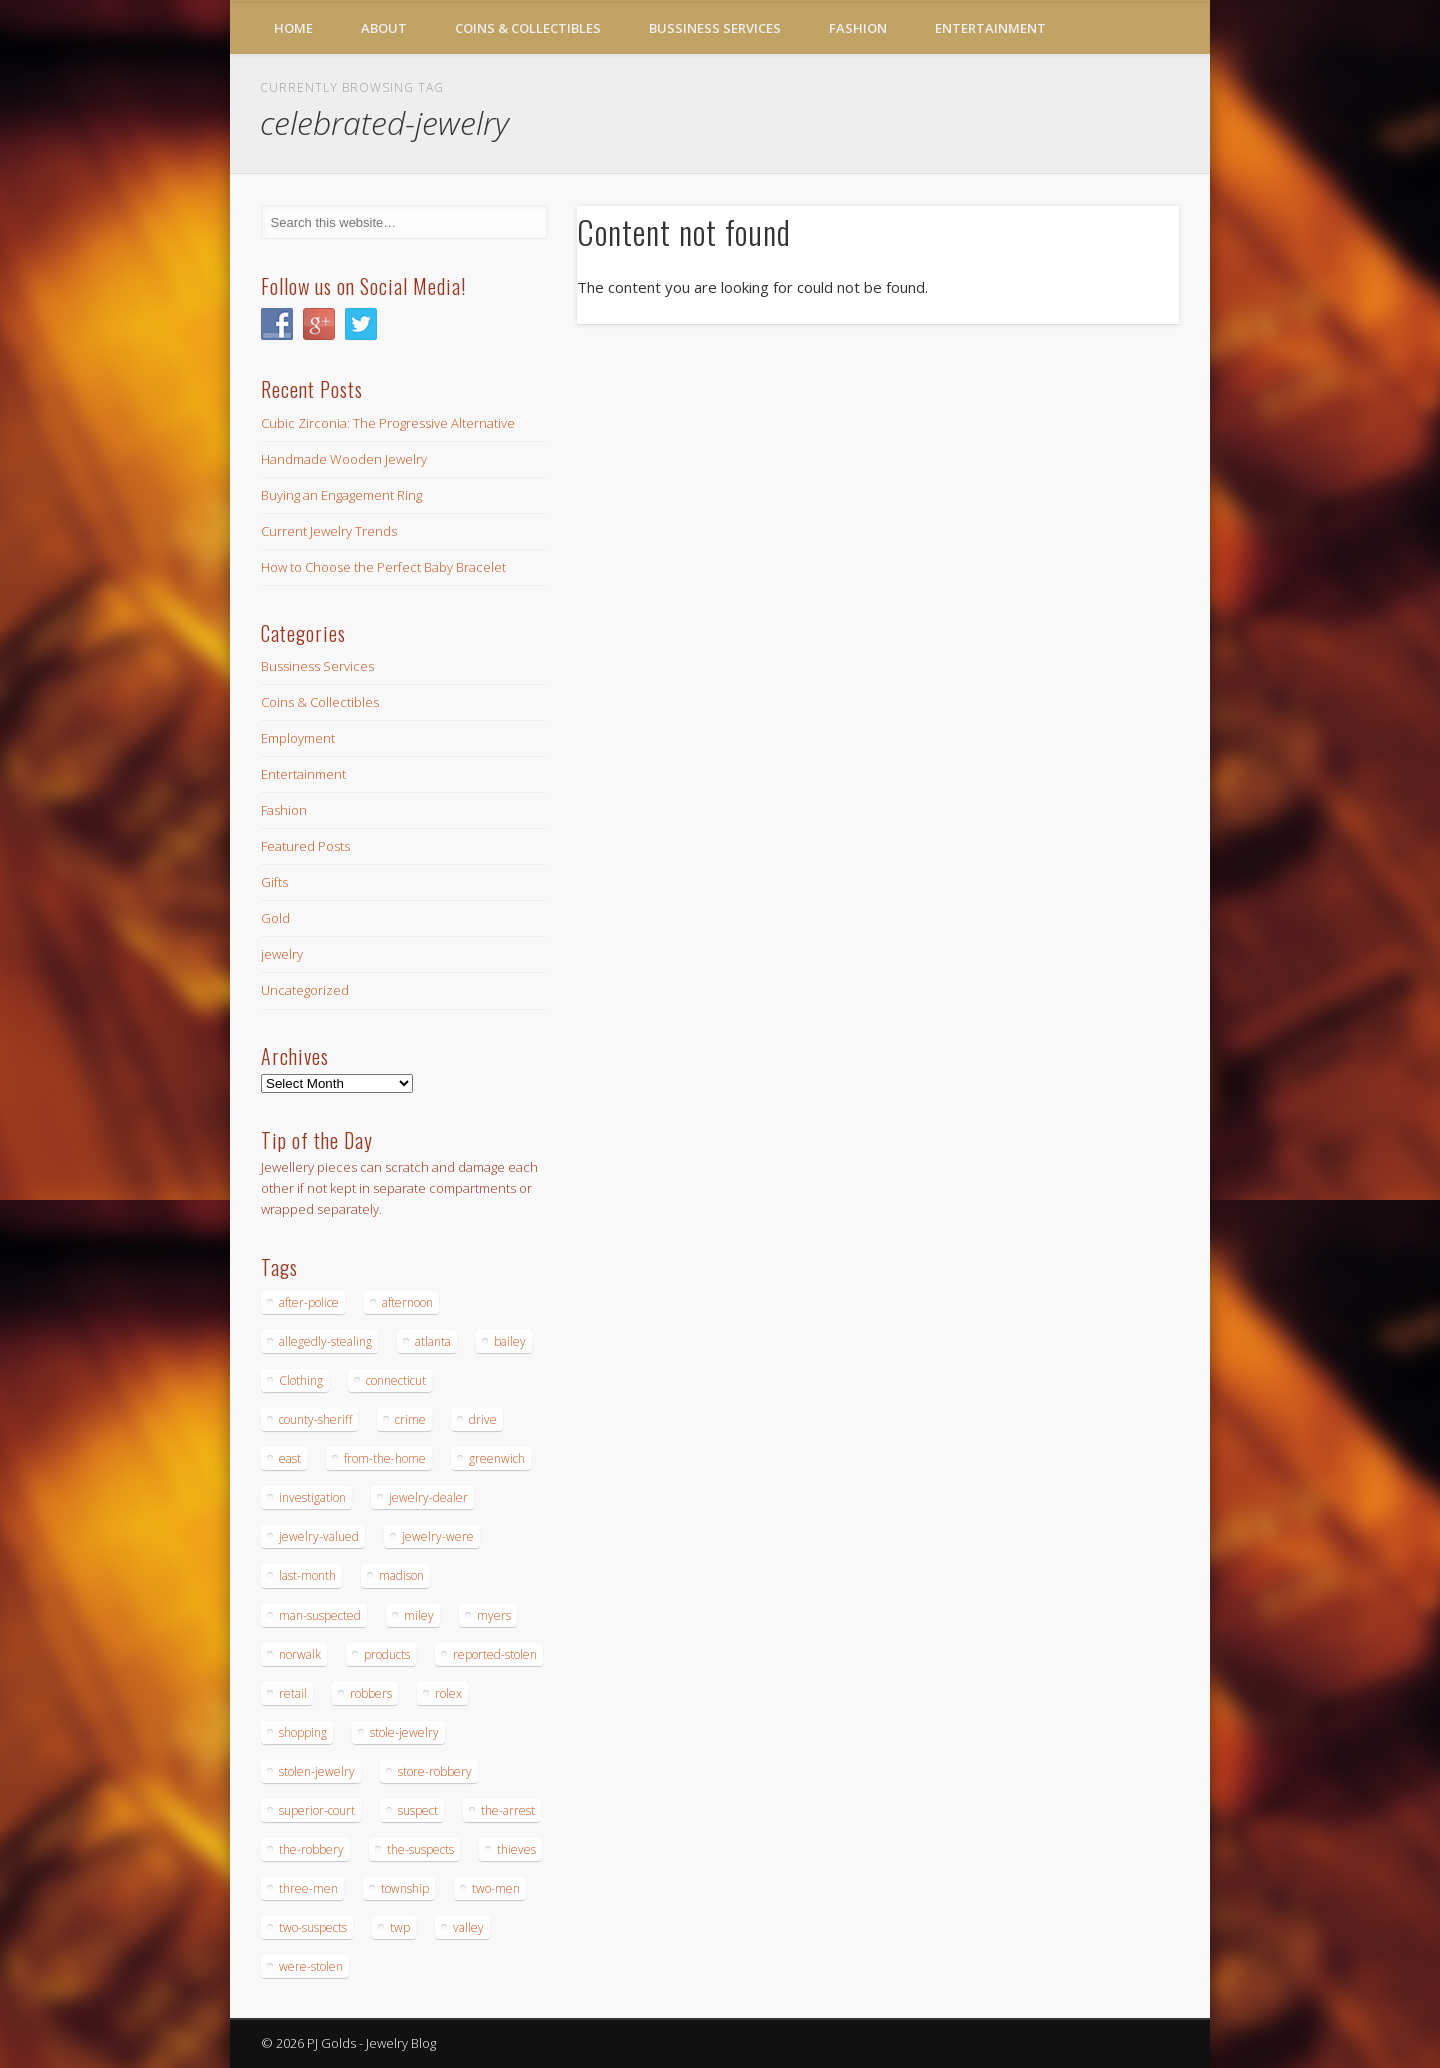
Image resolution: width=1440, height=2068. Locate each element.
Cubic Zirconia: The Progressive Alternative (388, 423)
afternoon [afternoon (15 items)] (407, 1302)
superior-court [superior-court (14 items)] (317, 1810)
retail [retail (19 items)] (293, 1693)
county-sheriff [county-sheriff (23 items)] (315, 1419)
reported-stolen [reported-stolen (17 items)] (495, 1654)
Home (293, 28)
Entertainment (990, 28)
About (384, 28)
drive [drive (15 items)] (483, 1419)
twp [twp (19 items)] (400, 1927)
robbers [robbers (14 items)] (371, 1693)
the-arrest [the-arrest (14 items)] (508, 1810)
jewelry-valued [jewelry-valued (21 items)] (319, 1536)
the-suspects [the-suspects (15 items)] (420, 1849)
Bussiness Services (715, 28)
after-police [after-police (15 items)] (309, 1302)
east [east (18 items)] (290, 1458)
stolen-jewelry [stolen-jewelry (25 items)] (317, 1771)
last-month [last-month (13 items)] (307, 1575)
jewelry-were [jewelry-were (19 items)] (438, 1536)
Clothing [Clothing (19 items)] (301, 1380)
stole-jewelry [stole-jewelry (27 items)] (404, 1732)
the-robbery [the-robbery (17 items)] (311, 1849)
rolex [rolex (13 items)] (448, 1693)
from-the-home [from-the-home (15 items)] (385, 1458)
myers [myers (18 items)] (494, 1615)
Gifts (274, 882)
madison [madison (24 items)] (401, 1575)
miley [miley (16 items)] (419, 1615)
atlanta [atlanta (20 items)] (433, 1341)
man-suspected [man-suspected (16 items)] (320, 1615)
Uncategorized (305, 990)
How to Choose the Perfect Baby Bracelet (383, 567)
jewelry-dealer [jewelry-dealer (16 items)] (428, 1497)
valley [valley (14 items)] (468, 1927)
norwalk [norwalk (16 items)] (300, 1654)
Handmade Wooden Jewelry (344, 459)
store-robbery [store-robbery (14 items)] (435, 1771)
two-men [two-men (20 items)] (496, 1888)
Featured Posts (305, 846)
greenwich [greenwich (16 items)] (497, 1458)
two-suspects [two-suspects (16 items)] (313, 1927)
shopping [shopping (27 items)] (303, 1732)
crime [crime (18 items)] (410, 1419)
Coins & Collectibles (528, 28)
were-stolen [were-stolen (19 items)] (311, 1966)
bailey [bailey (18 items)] (510, 1341)
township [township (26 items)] (405, 1888)
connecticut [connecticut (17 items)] (396, 1380)
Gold (275, 918)
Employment (298, 738)
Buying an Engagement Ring (341, 495)
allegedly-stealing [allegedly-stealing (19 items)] (325, 1341)
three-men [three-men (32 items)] (308, 1888)
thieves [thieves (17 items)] (516, 1849)
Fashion (858, 28)
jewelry (282, 954)
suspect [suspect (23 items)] (418, 1810)
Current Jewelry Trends (329, 531)
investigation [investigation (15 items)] (312, 1497)
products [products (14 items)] (387, 1654)
